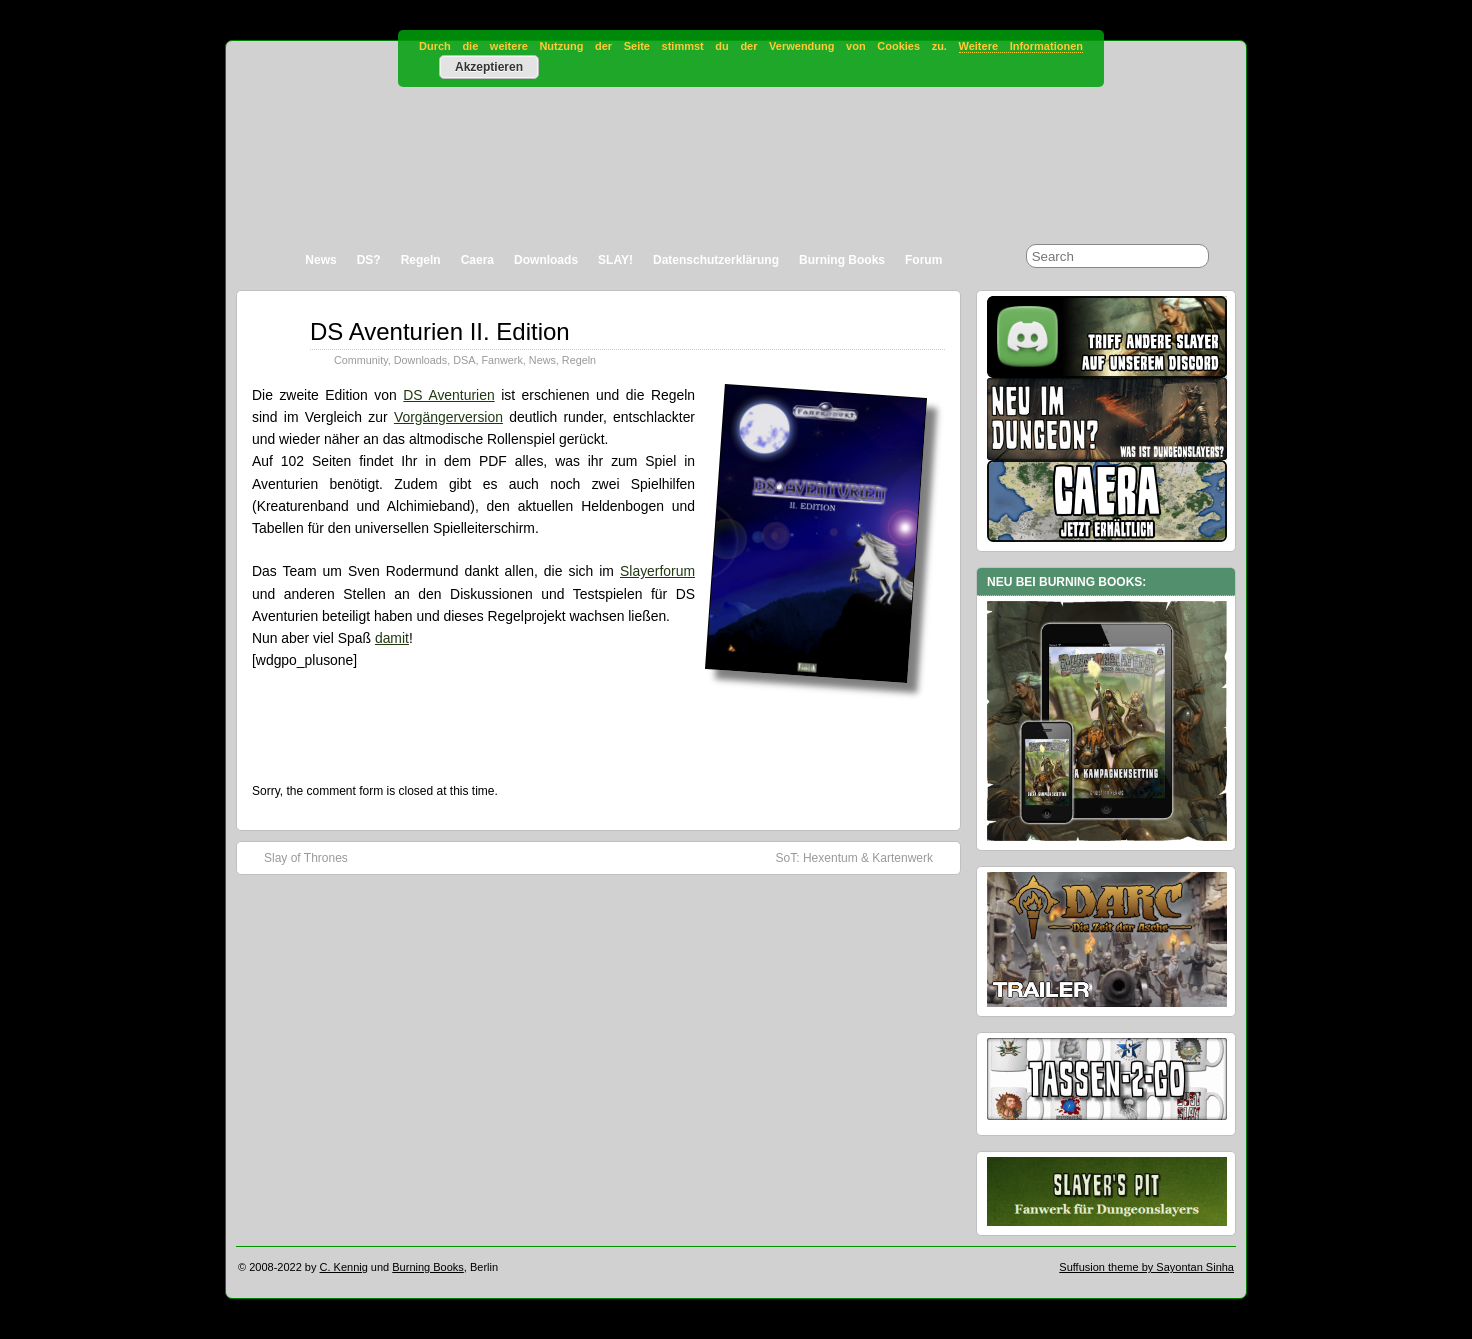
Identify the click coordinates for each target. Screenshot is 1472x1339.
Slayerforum (657, 571)
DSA (464, 360)
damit (392, 638)
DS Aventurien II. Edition (440, 331)
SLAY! (615, 260)
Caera (477, 260)
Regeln (421, 260)
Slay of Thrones (296, 857)
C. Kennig (344, 1267)
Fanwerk (501, 360)
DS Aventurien (448, 395)
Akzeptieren (489, 67)
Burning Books (842, 260)
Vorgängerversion (448, 417)
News (320, 260)
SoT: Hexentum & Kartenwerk (864, 857)
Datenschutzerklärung (716, 260)
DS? (369, 260)
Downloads (546, 260)
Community (361, 360)
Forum (923, 260)
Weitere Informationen (1021, 46)
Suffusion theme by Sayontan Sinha (1146, 1267)
